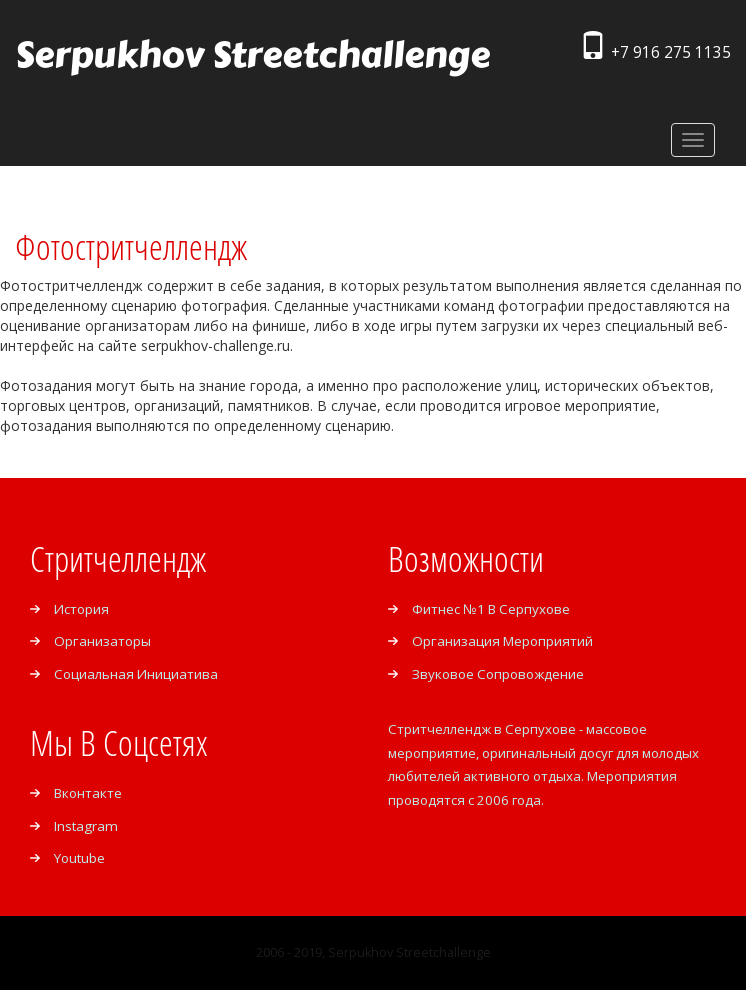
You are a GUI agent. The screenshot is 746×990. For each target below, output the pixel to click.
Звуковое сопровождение (498, 674)
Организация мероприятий (502, 641)
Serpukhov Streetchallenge (252, 55)
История (81, 609)
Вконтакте (88, 793)
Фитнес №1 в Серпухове (491, 609)
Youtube (79, 858)
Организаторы (102, 641)
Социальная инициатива (136, 674)
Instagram (86, 826)
